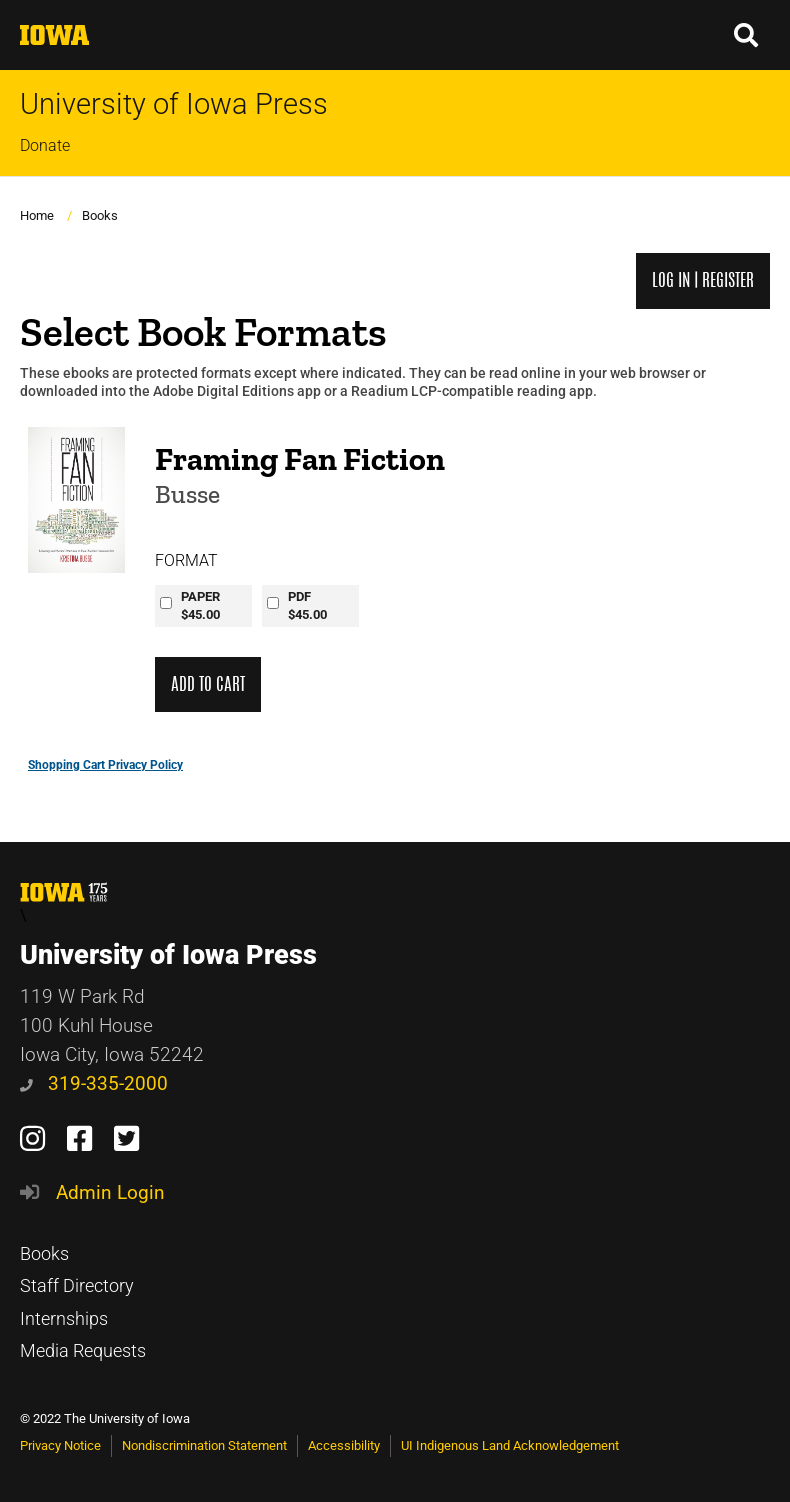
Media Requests (83, 1351)
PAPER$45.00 (200, 605)
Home (37, 215)
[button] (747, 35)
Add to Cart (208, 684)
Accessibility (344, 1445)
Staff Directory (77, 1286)
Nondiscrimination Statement (204, 1445)
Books (100, 215)
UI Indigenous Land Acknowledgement (510, 1445)
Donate (45, 145)
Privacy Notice (60, 1445)
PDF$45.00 (307, 605)
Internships (64, 1319)
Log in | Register (703, 280)
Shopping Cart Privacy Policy (105, 765)
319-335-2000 (94, 1083)
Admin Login (110, 1192)
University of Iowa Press (174, 104)
